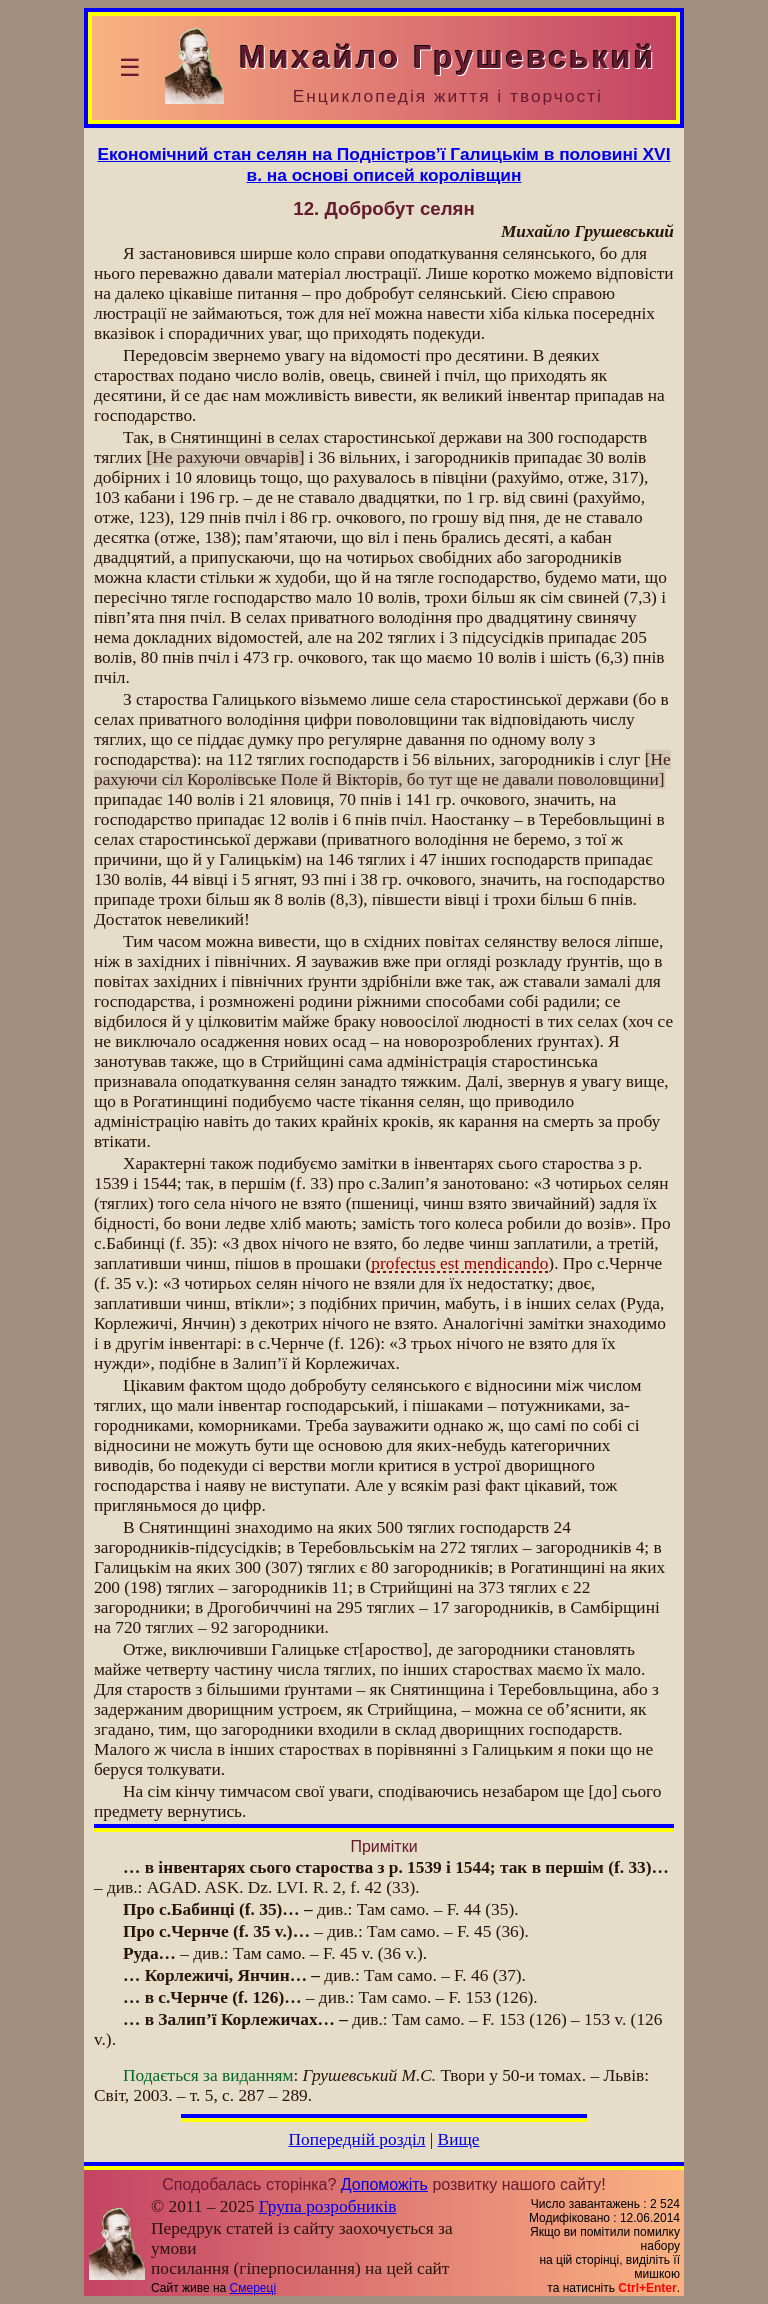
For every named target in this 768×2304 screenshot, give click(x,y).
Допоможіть (384, 2184)
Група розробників (328, 2206)
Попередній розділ (357, 2139)
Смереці (253, 2288)
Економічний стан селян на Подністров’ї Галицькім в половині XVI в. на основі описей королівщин (384, 164)
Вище (459, 2139)
